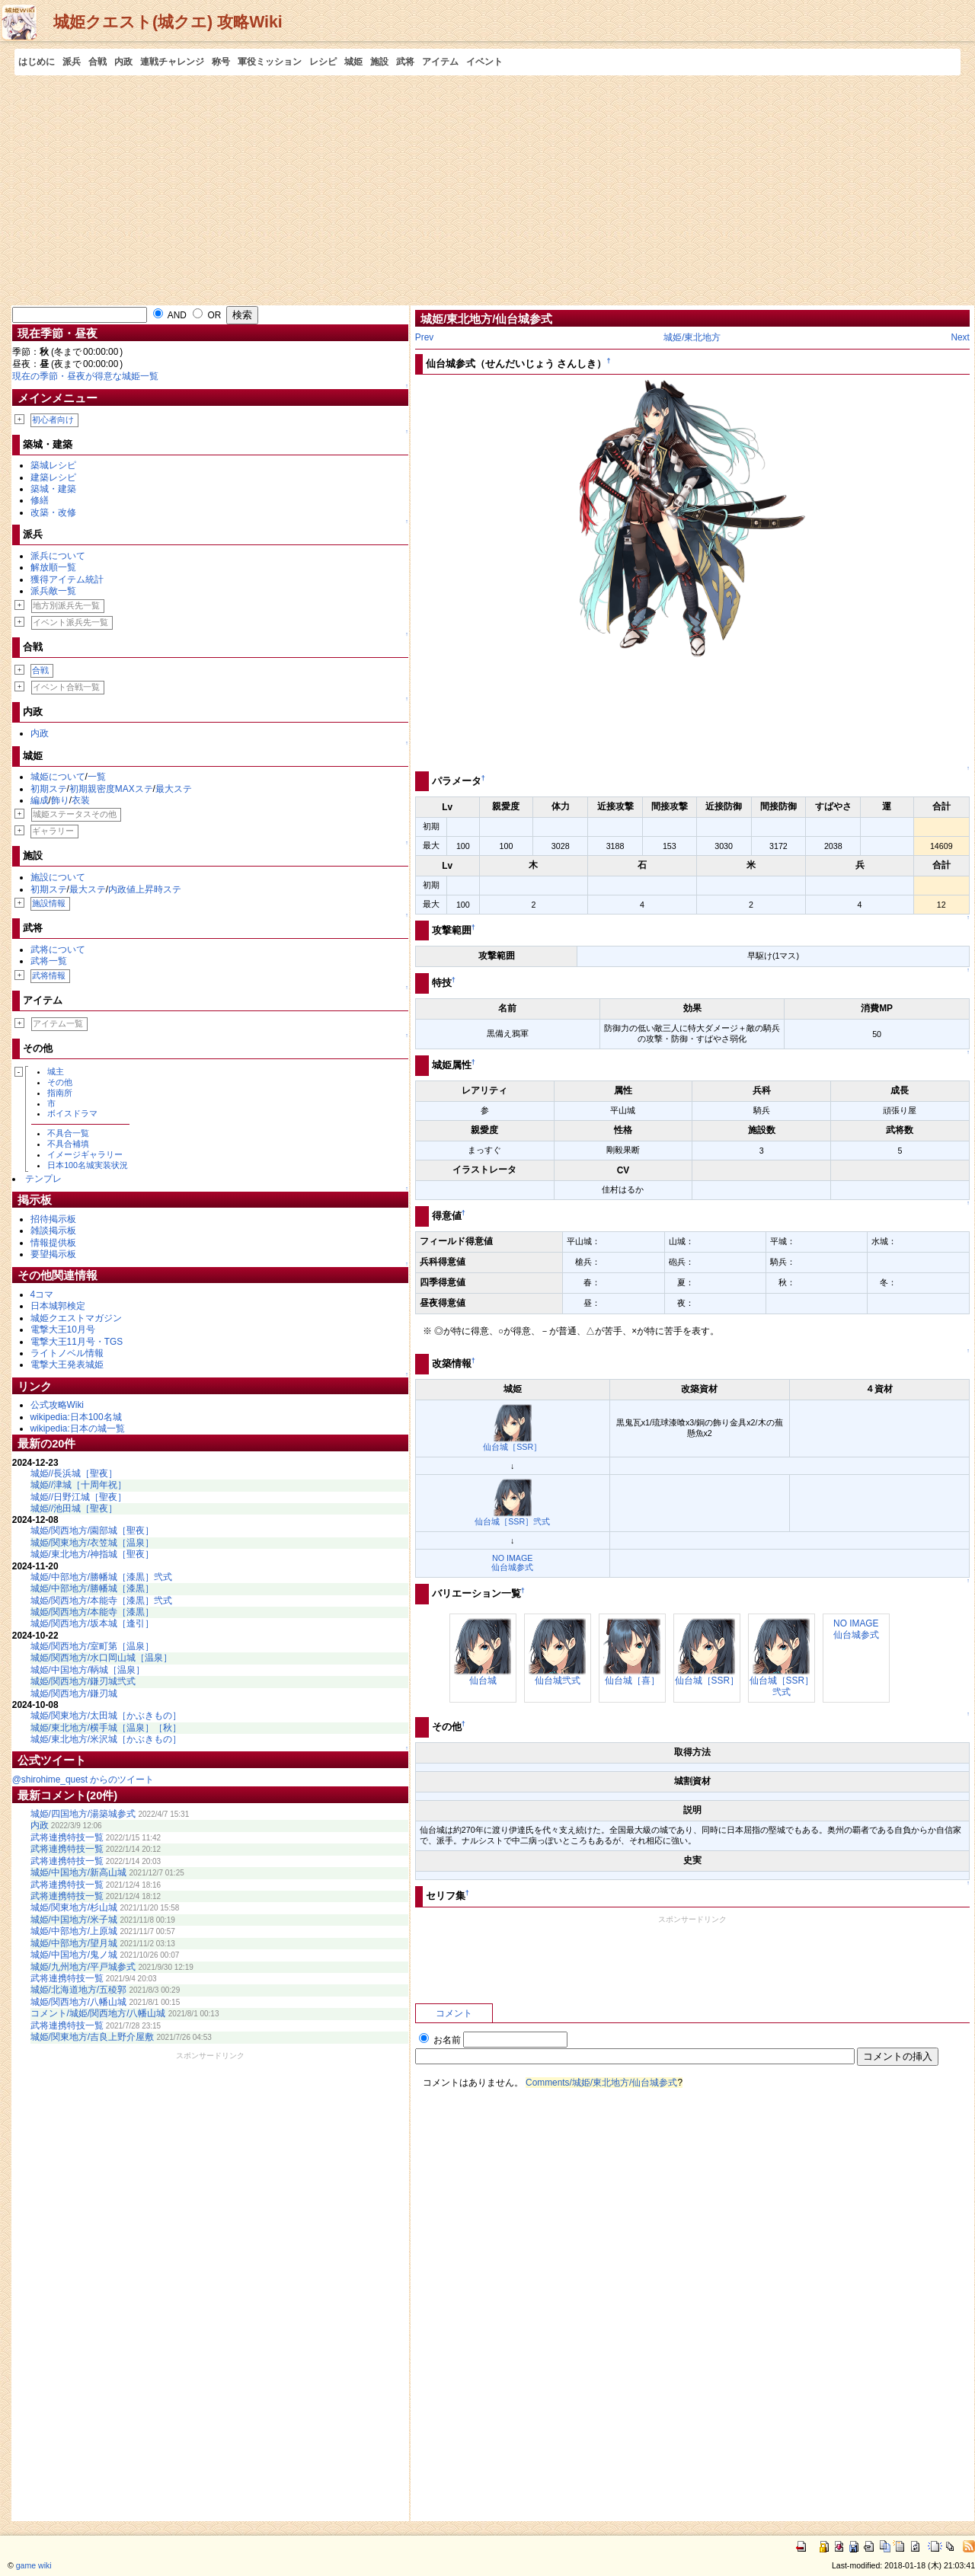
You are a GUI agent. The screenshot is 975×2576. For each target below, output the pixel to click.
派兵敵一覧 (53, 591)
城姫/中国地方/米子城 (74, 1919)
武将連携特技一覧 (67, 1837)
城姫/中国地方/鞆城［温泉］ (87, 1670)
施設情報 (49, 903)
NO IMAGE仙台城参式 (512, 1562)
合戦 (97, 61)
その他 (59, 1082)
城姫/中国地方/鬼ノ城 (74, 1954)
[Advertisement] (487, 189)
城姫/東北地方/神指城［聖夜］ (92, 1554)
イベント (484, 61)
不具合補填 (68, 1143)
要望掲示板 (53, 1254)
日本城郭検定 (57, 1306)
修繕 (39, 500)
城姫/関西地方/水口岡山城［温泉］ (101, 1657)
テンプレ (43, 1178)
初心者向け (53, 419)
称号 (221, 61)
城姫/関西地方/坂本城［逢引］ (92, 1623)
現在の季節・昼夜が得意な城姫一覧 (85, 376)
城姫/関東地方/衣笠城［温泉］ (92, 1542)
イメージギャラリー (85, 1154)
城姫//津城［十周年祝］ (78, 1485)
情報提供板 (53, 1242)
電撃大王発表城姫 (67, 1364)
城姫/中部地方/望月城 (74, 1943)
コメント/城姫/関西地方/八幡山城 (98, 2013)
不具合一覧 (68, 1133)
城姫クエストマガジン (76, 1318)
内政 (123, 61)
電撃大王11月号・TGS (76, 1341)
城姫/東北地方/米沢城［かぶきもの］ (106, 1739)
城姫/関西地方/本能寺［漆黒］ (92, 1612)
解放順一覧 (53, 567)
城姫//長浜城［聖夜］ (74, 1473)
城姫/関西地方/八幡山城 (78, 2002)
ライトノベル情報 (67, 1353)
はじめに (36, 61)
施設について (57, 877)
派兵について (57, 556)
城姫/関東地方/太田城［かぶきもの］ (106, 1715)
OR (207, 315)
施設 (379, 61)
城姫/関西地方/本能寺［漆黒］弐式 (101, 1600)
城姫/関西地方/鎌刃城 (74, 1693)
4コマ (42, 1294)
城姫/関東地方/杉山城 (74, 1907)
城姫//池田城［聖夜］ (74, 1508)
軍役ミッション (270, 61)
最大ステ (173, 789)
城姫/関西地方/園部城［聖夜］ (92, 1530)
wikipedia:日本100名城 (76, 1417)
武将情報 (49, 975)
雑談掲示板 (53, 1230)
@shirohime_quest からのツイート (83, 1779)
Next (960, 337)
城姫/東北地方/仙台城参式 (486, 319)
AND (170, 315)
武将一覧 (48, 961)
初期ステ (48, 789)
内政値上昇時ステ (144, 889)
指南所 (59, 1092)
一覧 (97, 776)
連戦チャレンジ (172, 61)
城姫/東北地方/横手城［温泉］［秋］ (106, 1727)
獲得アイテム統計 (67, 579)
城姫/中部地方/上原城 (74, 1931)
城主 (55, 1071)
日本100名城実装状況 (87, 1165)
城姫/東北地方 (692, 337)
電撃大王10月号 (62, 1329)
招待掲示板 (53, 1219)
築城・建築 (53, 489)
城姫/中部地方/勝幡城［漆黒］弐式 (101, 1577)
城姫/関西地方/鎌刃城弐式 (83, 1681)
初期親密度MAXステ (111, 789)
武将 (405, 61)
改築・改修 (53, 512)
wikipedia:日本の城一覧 (77, 1428)
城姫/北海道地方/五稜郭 (78, 1989)
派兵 (71, 61)
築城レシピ (53, 465)
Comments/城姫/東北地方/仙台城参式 (601, 2082)
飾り (60, 800)
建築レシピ (53, 477)
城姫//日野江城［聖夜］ (78, 1497)
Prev (424, 337)
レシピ (323, 61)
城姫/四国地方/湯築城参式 (83, 1813)
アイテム (440, 61)
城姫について (57, 776)
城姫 (353, 61)
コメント (454, 2013)
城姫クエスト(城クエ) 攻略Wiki (168, 22)
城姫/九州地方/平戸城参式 (83, 1967)
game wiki (34, 2565)
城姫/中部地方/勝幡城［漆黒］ (92, 1588)
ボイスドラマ (72, 1113)
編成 (39, 800)
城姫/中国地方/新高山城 (78, 1872)
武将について (57, 949)
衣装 (81, 800)
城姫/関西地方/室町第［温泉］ (92, 1646)
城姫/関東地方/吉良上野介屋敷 (92, 2037)
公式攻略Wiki (57, 1405)
